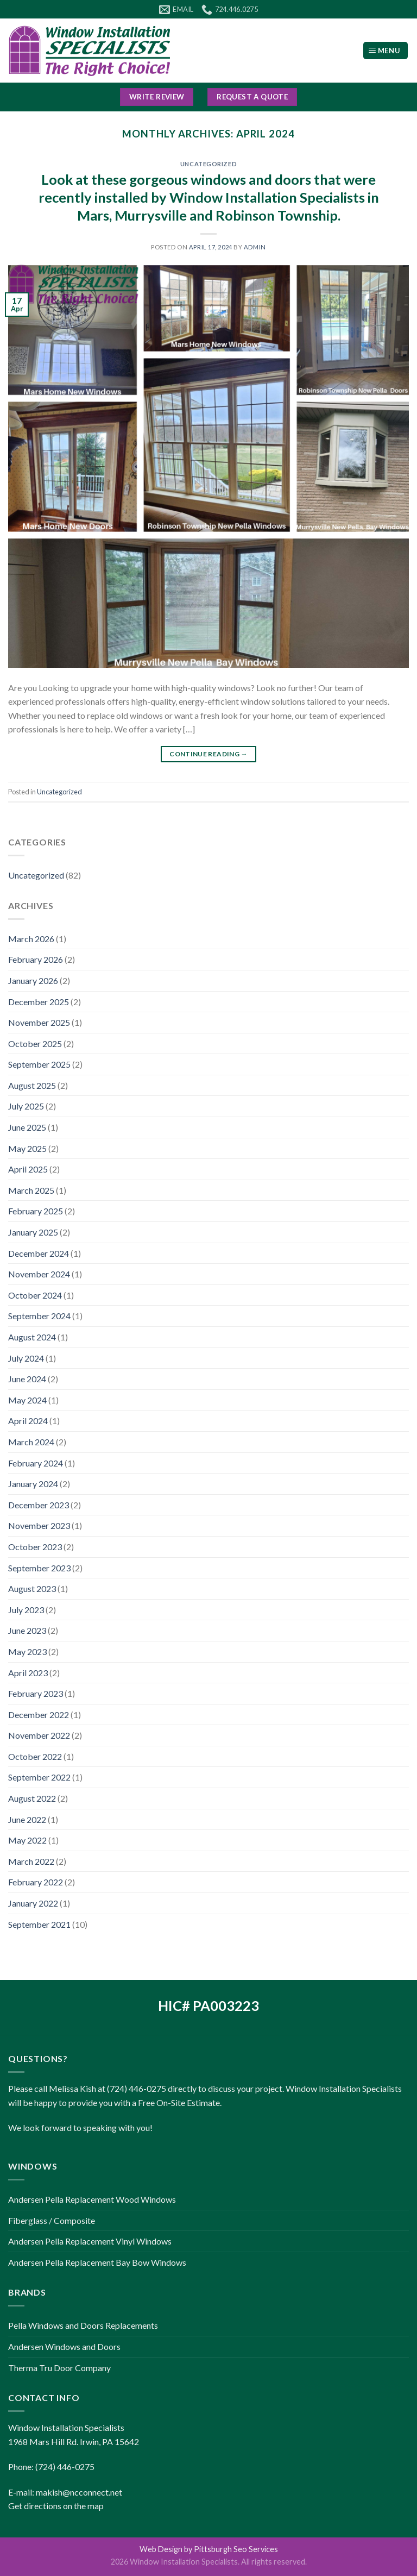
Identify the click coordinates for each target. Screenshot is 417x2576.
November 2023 (39, 1525)
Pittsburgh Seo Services (236, 2549)
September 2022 (39, 1777)
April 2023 (28, 1673)
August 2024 (32, 1337)
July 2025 (26, 1106)
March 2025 (31, 1190)
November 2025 (39, 1022)
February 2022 (35, 1882)
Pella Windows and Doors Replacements (83, 2325)
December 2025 (38, 1001)
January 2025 (33, 1232)
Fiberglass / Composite (51, 2220)
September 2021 (39, 1924)
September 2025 (39, 1064)
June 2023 (27, 1630)
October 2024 (35, 1295)
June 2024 (27, 1379)
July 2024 (26, 1358)
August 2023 (32, 1588)
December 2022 (38, 1714)
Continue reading (208, 754)
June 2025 (27, 1127)
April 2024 (28, 1420)
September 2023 (39, 1568)
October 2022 (35, 1756)
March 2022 (31, 1861)
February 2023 (35, 1693)
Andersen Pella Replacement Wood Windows (92, 2199)
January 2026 (33, 980)
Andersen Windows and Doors (64, 2346)
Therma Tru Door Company (59, 2367)
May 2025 (27, 1148)
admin (255, 246)
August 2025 (32, 1085)
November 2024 (39, 1274)
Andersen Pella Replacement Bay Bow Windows (97, 2262)
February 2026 (35, 959)
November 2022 (39, 1735)
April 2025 (28, 1169)
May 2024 (27, 1400)
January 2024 (33, 1483)
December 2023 (38, 1505)
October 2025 (35, 1043)
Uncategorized (208, 163)
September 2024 (39, 1316)
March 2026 (31, 938)
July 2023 (26, 1609)
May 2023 (27, 1651)
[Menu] (385, 51)
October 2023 (35, 1546)
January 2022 (33, 1903)
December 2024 (38, 1253)
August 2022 (32, 1798)
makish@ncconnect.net (79, 2492)
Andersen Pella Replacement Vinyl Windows (90, 2241)
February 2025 (35, 1211)
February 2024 (35, 1463)
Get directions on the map (56, 2505)
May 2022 (27, 1840)
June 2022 (27, 1819)
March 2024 (31, 1442)
